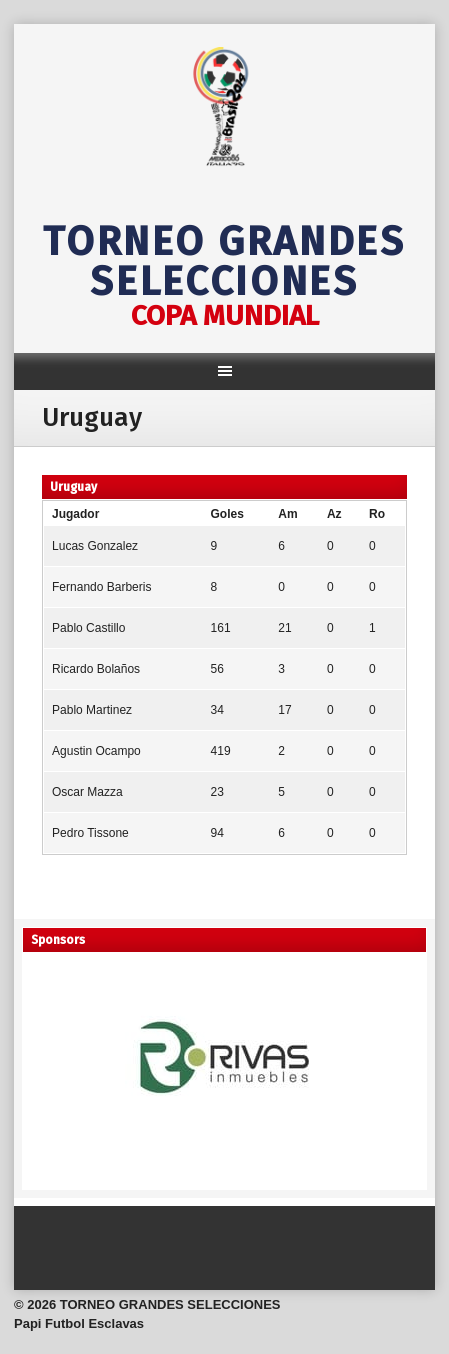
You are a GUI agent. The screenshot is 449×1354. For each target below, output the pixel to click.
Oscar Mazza (87, 792)
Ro (377, 514)
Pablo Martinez (92, 710)
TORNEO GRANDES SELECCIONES (224, 262)
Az (334, 514)
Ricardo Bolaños (96, 669)
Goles (227, 514)
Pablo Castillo (88, 628)
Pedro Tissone (90, 833)
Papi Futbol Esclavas (79, 1323)
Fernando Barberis (101, 587)
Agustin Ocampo (96, 751)
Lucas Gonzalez (95, 546)
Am (287, 514)
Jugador (75, 514)
